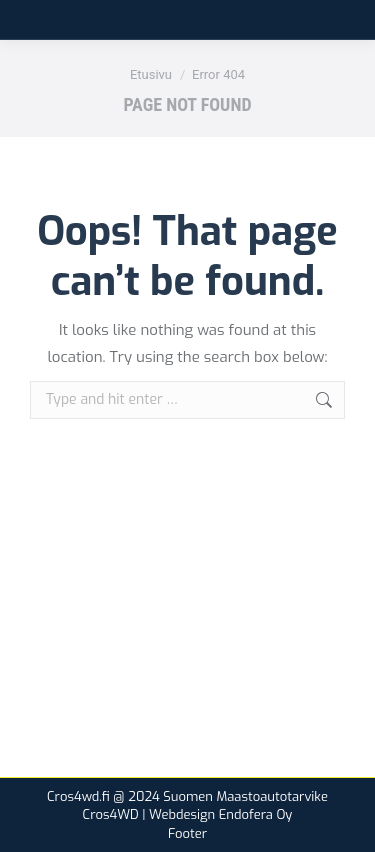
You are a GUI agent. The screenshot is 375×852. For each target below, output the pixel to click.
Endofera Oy (256, 814)
